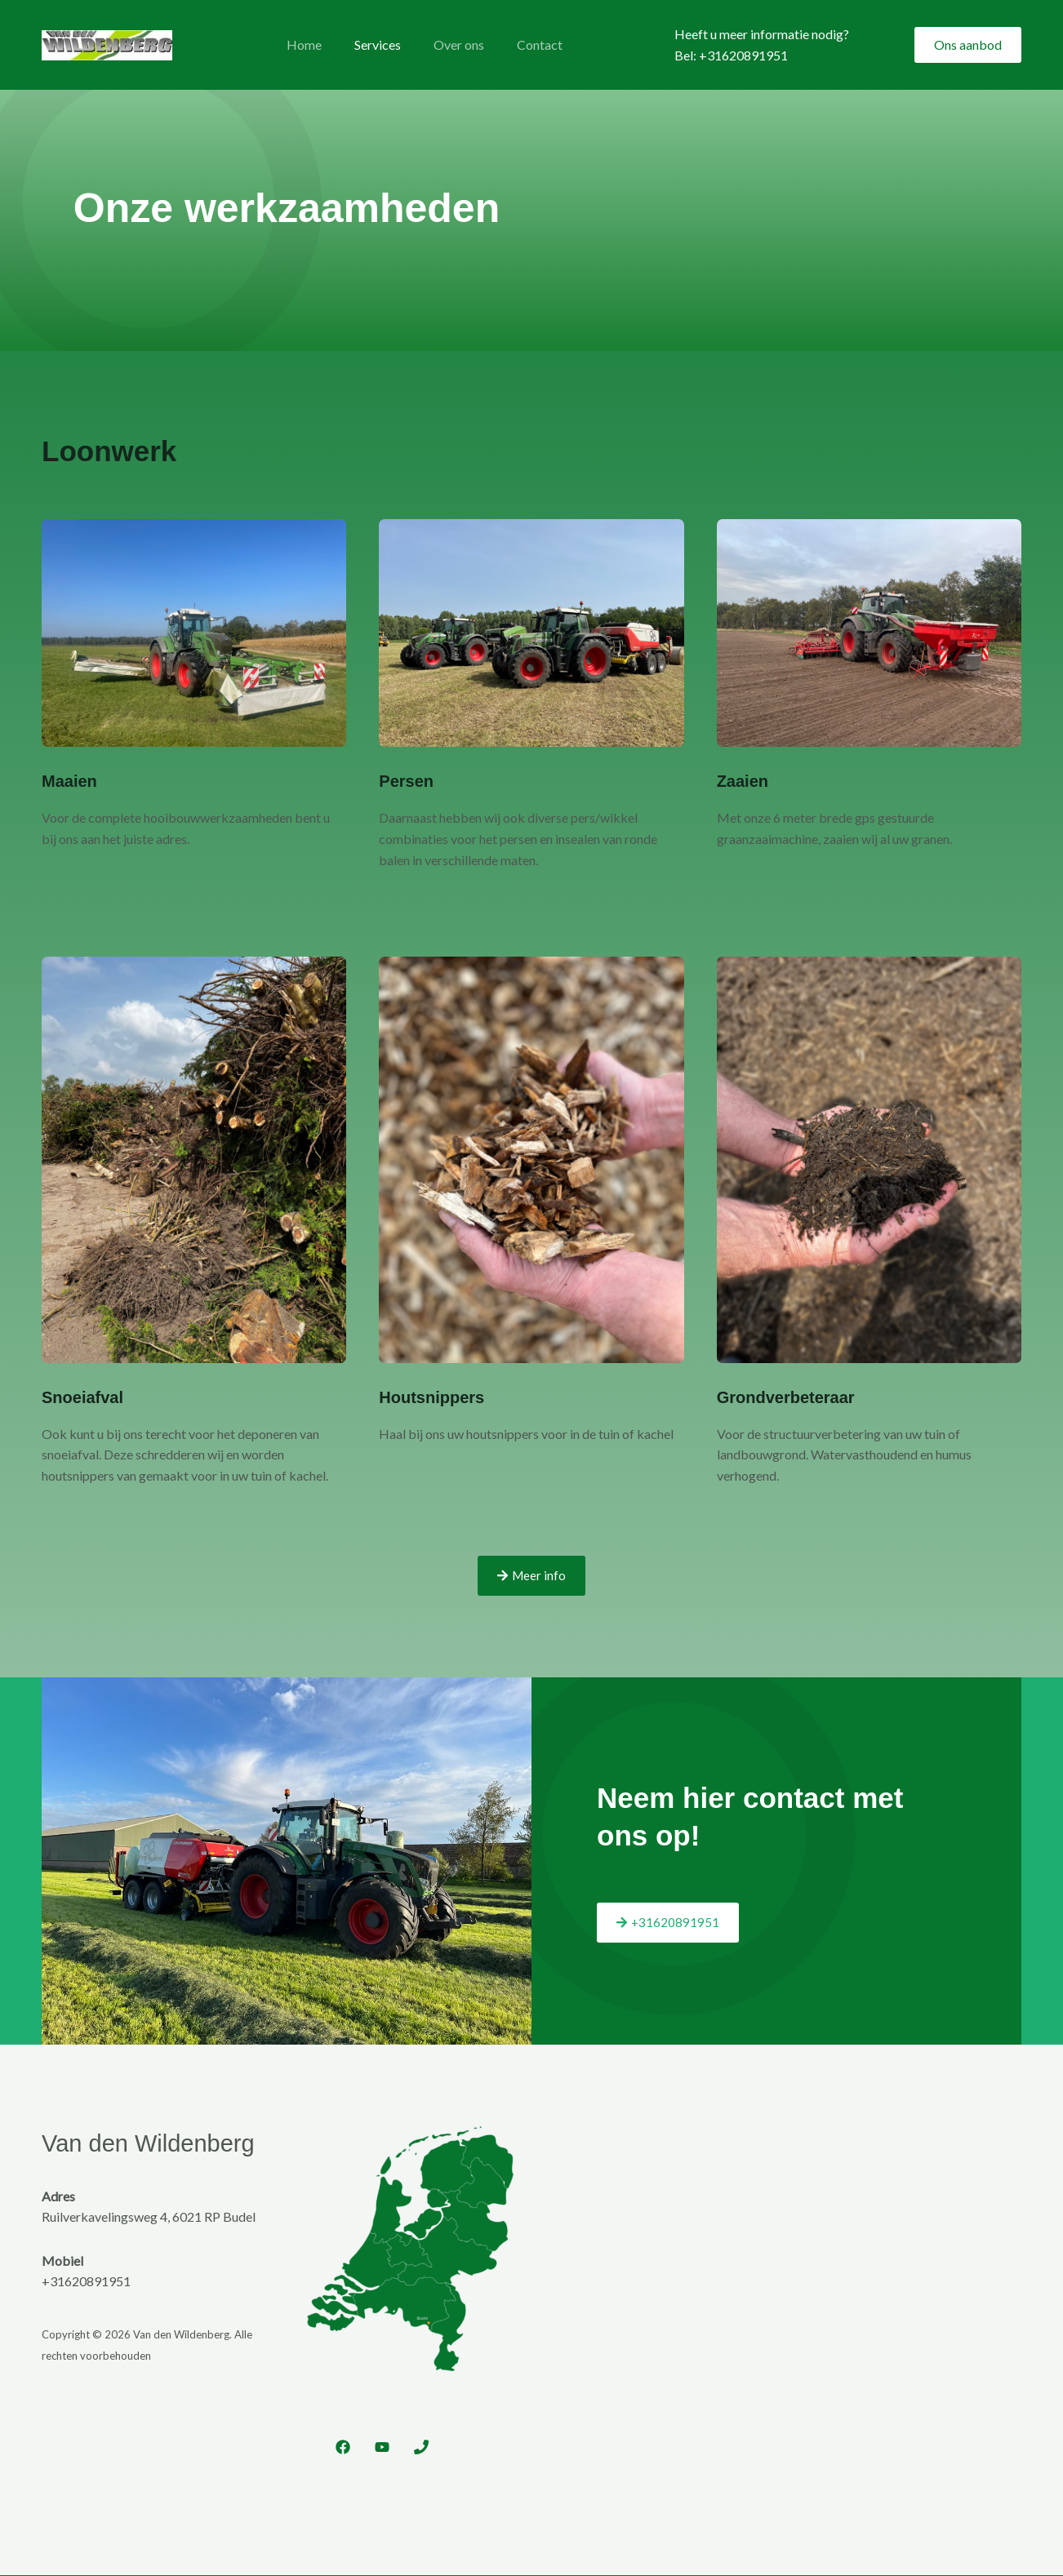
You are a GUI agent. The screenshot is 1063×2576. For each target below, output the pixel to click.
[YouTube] (382, 2448)
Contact (517, 44)
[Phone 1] (421, 2448)
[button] (967, 45)
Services (368, 44)
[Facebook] (343, 2448)
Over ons (442, 44)
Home (300, 44)
